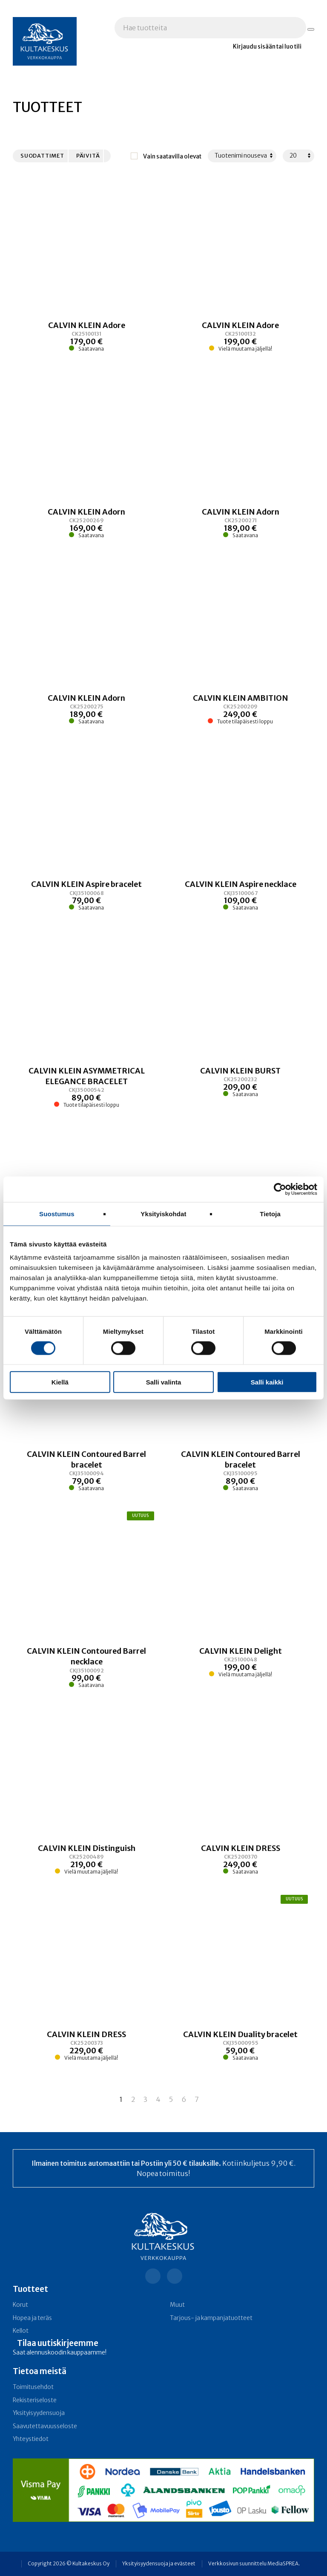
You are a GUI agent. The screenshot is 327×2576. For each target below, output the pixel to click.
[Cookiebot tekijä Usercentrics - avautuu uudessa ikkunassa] (280, 1189)
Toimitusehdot (33, 2387)
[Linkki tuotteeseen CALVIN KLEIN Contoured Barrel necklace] (87, 1667)
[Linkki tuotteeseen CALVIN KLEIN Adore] (87, 336)
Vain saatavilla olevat (172, 156)
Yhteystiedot (31, 2439)
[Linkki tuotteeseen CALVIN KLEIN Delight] (241, 1667)
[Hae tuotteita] (310, 29)
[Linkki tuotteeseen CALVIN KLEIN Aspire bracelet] (87, 895)
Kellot (21, 2330)
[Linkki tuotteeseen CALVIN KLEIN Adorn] (87, 523)
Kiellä (60, 1382)
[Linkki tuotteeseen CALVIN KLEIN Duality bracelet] (241, 2045)
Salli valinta (163, 1382)
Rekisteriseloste (35, 2400)
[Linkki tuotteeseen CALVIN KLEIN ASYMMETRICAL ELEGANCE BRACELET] (87, 1087)
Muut (177, 2304)
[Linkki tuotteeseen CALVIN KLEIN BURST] (241, 1087)
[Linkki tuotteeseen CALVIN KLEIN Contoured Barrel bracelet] (87, 1470)
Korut (20, 2304)
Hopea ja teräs (32, 2318)
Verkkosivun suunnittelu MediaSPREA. (254, 2564)
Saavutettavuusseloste (45, 2426)
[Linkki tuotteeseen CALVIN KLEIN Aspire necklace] (241, 895)
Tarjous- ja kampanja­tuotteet (211, 2318)
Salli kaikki (267, 1382)
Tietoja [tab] (270, 1213)
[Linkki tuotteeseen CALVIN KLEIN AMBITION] (241, 709)
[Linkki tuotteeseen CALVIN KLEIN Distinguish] (87, 1859)
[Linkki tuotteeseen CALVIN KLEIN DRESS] (241, 1859)
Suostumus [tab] (57, 1213)
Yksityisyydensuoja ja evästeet (158, 2564)
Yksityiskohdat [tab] (163, 1213)
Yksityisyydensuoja (39, 2413)
